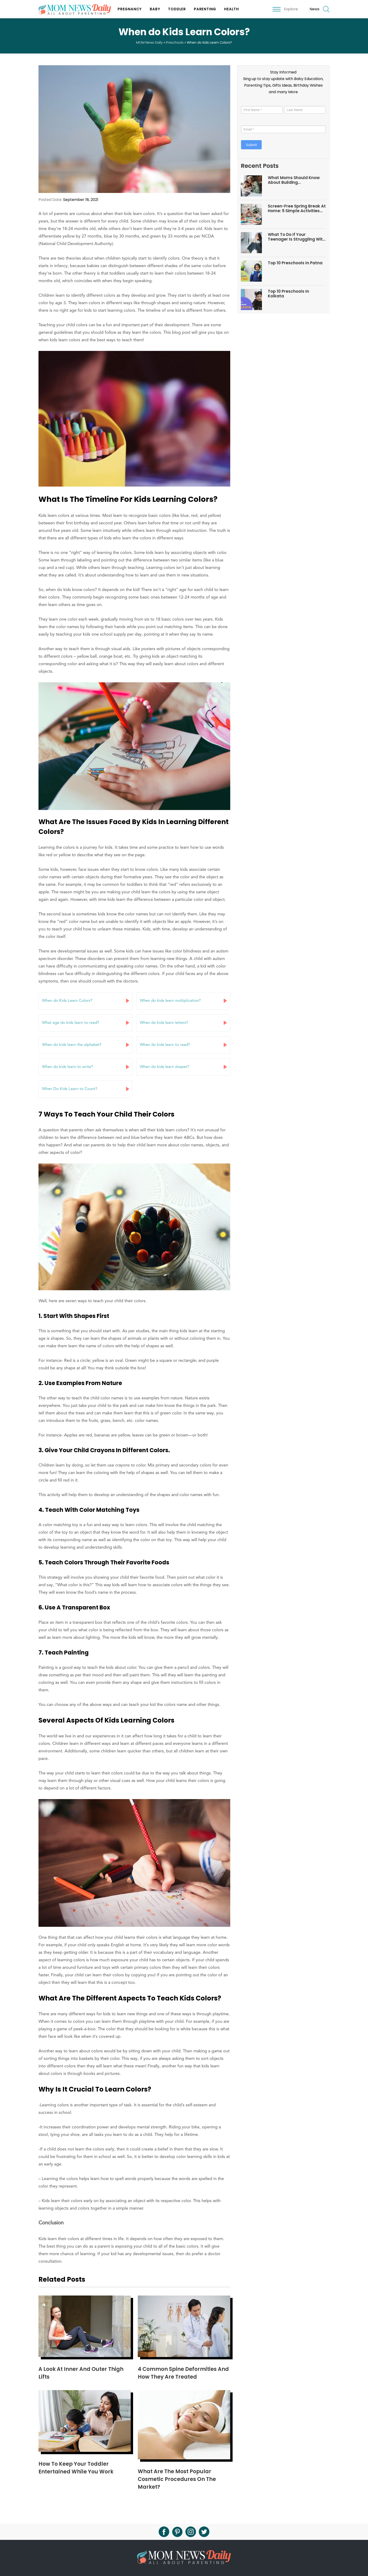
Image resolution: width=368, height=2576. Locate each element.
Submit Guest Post (55, 2566)
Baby (155, 9)
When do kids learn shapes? (164, 1067)
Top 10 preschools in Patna (295, 262)
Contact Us (91, 2566)
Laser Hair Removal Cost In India (161, 2549)
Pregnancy (130, 9)
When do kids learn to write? (67, 1067)
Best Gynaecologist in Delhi (275, 2549)
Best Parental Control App (88, 2541)
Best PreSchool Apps (239, 2541)
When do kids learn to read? (165, 1045)
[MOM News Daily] (76, 9)
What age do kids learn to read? (70, 1023)
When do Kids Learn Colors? (67, 1000)
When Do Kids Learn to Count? (69, 1089)
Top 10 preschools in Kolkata (288, 293)
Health (231, 9)
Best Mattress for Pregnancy (144, 2541)
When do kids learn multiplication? (170, 1000)
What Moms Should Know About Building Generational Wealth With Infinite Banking (295, 180)
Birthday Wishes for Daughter (100, 2549)
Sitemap (118, 2566)
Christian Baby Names (284, 2541)
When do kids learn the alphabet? (71, 1045)
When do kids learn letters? (164, 1023)
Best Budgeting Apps (194, 2541)
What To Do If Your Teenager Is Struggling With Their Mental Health (296, 237)
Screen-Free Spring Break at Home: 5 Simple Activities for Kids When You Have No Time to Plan (297, 208)
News (314, 9)
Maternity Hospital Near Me (220, 2549)
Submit (251, 144)
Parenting (205, 9)
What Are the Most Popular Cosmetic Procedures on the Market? (177, 2442)
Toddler (177, 9)
